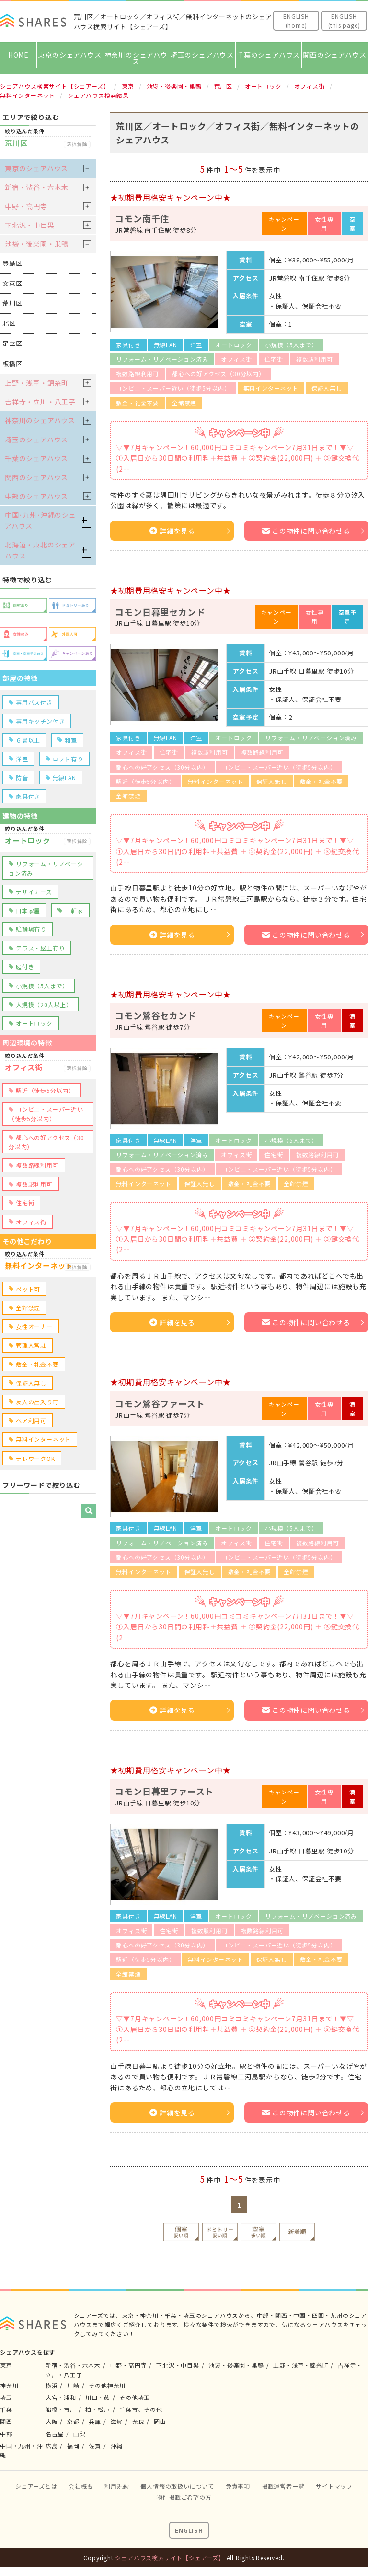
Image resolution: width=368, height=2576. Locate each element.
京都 (73, 2421)
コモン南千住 (142, 218)
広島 (52, 2446)
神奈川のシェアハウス (136, 58)
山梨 (79, 2434)
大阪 (52, 2421)
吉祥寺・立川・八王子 (40, 401)
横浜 (52, 2385)
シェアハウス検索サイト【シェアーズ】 (169, 2557)
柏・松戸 (97, 2409)
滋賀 (117, 2421)
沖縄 (117, 2446)
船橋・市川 (61, 2409)
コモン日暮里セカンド (160, 611)
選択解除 (77, 144)
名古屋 (55, 2434)
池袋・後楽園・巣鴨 (37, 244)
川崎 (73, 2385)
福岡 (73, 2446)
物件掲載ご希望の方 (183, 2497)
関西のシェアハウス (334, 54)
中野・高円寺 (26, 206)
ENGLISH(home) (296, 20)
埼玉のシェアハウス (202, 54)
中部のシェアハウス (36, 496)
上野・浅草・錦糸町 (37, 383)
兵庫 (95, 2421)
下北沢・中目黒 (30, 225)
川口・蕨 (97, 2397)
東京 (6, 2365)
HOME (18, 54)
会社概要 (81, 2486)
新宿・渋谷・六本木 (37, 187)
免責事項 (238, 2486)
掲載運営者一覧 (283, 2486)
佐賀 (95, 2446)
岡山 (160, 2421)
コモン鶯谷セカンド (155, 1015)
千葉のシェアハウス (268, 54)
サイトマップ (334, 2486)
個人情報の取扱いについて (177, 2486)
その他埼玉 (134, 2397)
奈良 (138, 2421)
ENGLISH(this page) (344, 20)
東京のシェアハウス (69, 54)
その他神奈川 (107, 2385)
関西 (6, 2421)
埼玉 (6, 2397)
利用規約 (116, 2486)
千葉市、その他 (140, 2409)
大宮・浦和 (61, 2397)
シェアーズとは (36, 2486)
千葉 (6, 2409)
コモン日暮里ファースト (164, 1791)
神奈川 (9, 2385)
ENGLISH (189, 2530)
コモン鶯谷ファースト (160, 1403)
